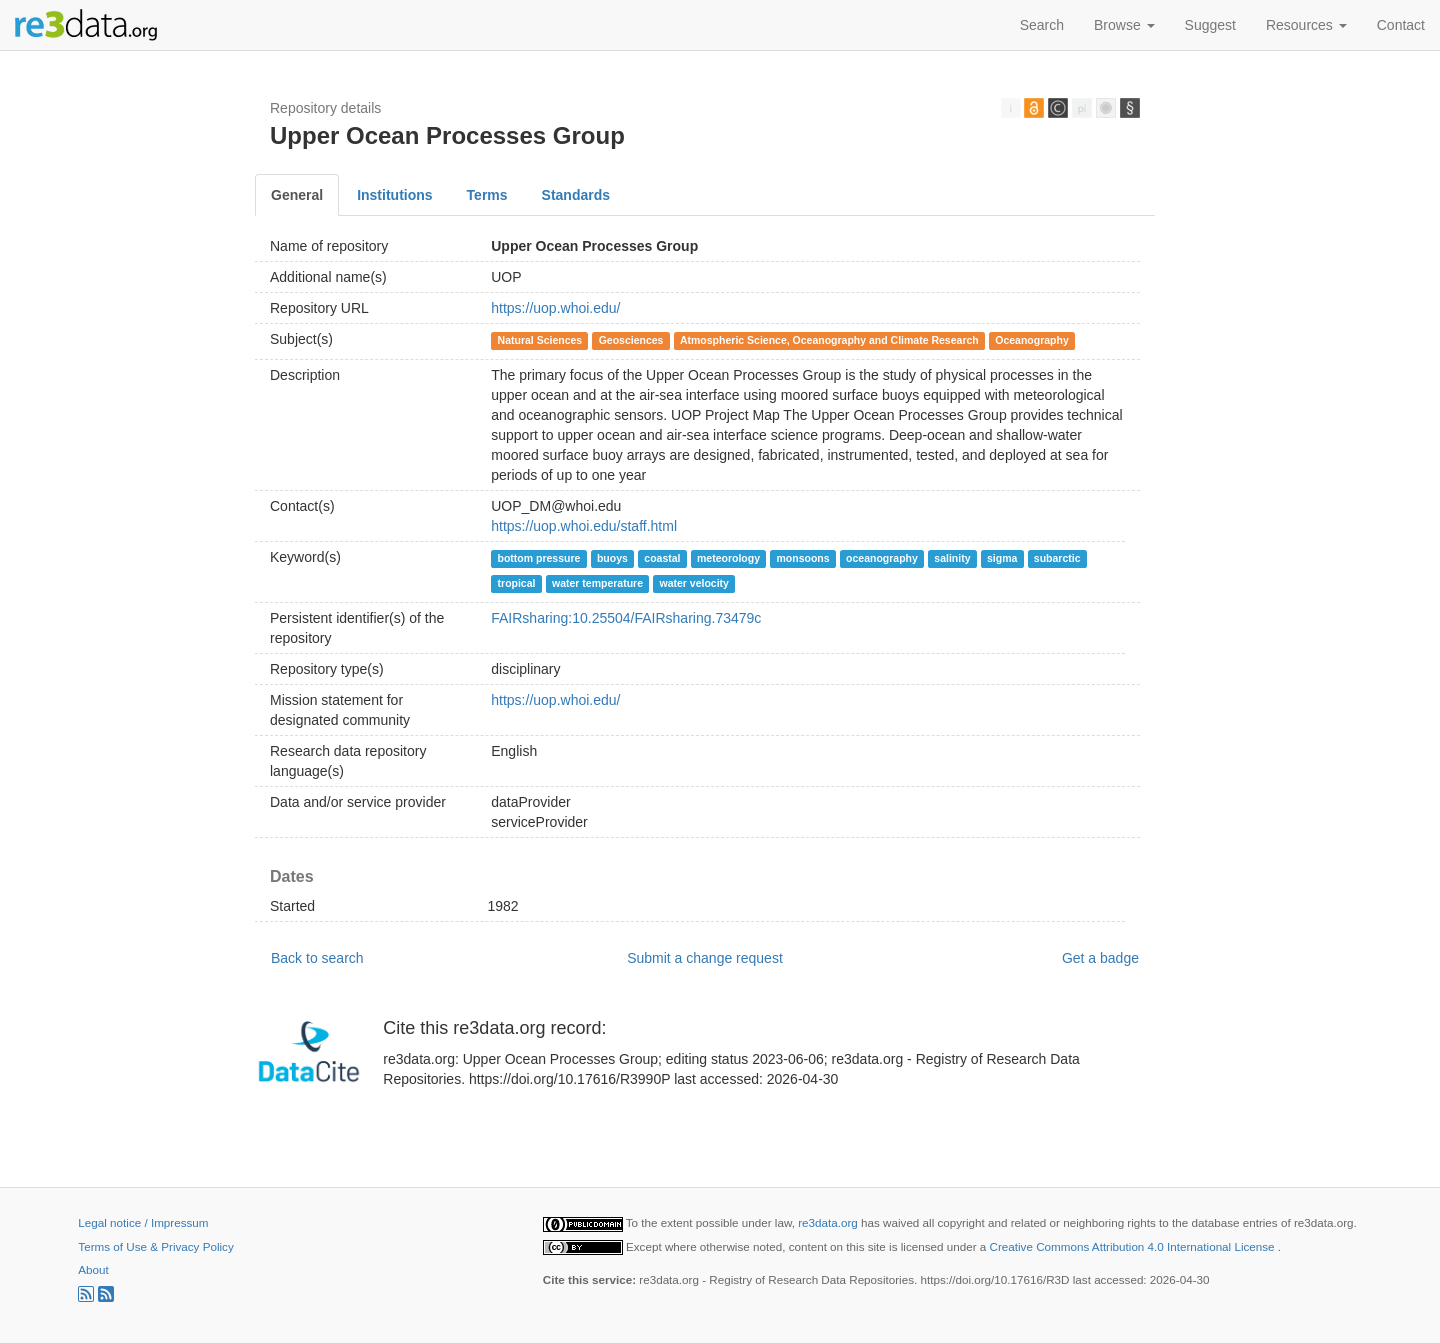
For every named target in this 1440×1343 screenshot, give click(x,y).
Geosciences (631, 340)
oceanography (882, 558)
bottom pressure (539, 558)
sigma (1002, 558)
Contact (1401, 25)
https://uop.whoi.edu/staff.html (584, 526)
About (93, 1269)
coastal (662, 558)
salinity (952, 558)
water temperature (597, 583)
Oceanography (1032, 340)
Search (1042, 25)
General (297, 195)
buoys (612, 558)
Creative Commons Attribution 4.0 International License (1134, 1246)
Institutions (394, 195)
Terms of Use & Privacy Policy (155, 1246)
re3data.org (829, 1222)
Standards (576, 195)
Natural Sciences (540, 340)
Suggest (1210, 25)
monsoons (802, 558)
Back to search (317, 958)
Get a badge (1100, 958)
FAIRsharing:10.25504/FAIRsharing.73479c (626, 618)
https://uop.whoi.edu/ (555, 308)
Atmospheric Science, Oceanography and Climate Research (829, 340)
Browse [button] (1124, 25)
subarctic (1057, 558)
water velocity (694, 583)
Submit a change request (705, 958)
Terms (487, 195)
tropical (517, 583)
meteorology (728, 558)
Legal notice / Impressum (143, 1222)
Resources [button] (1306, 25)
